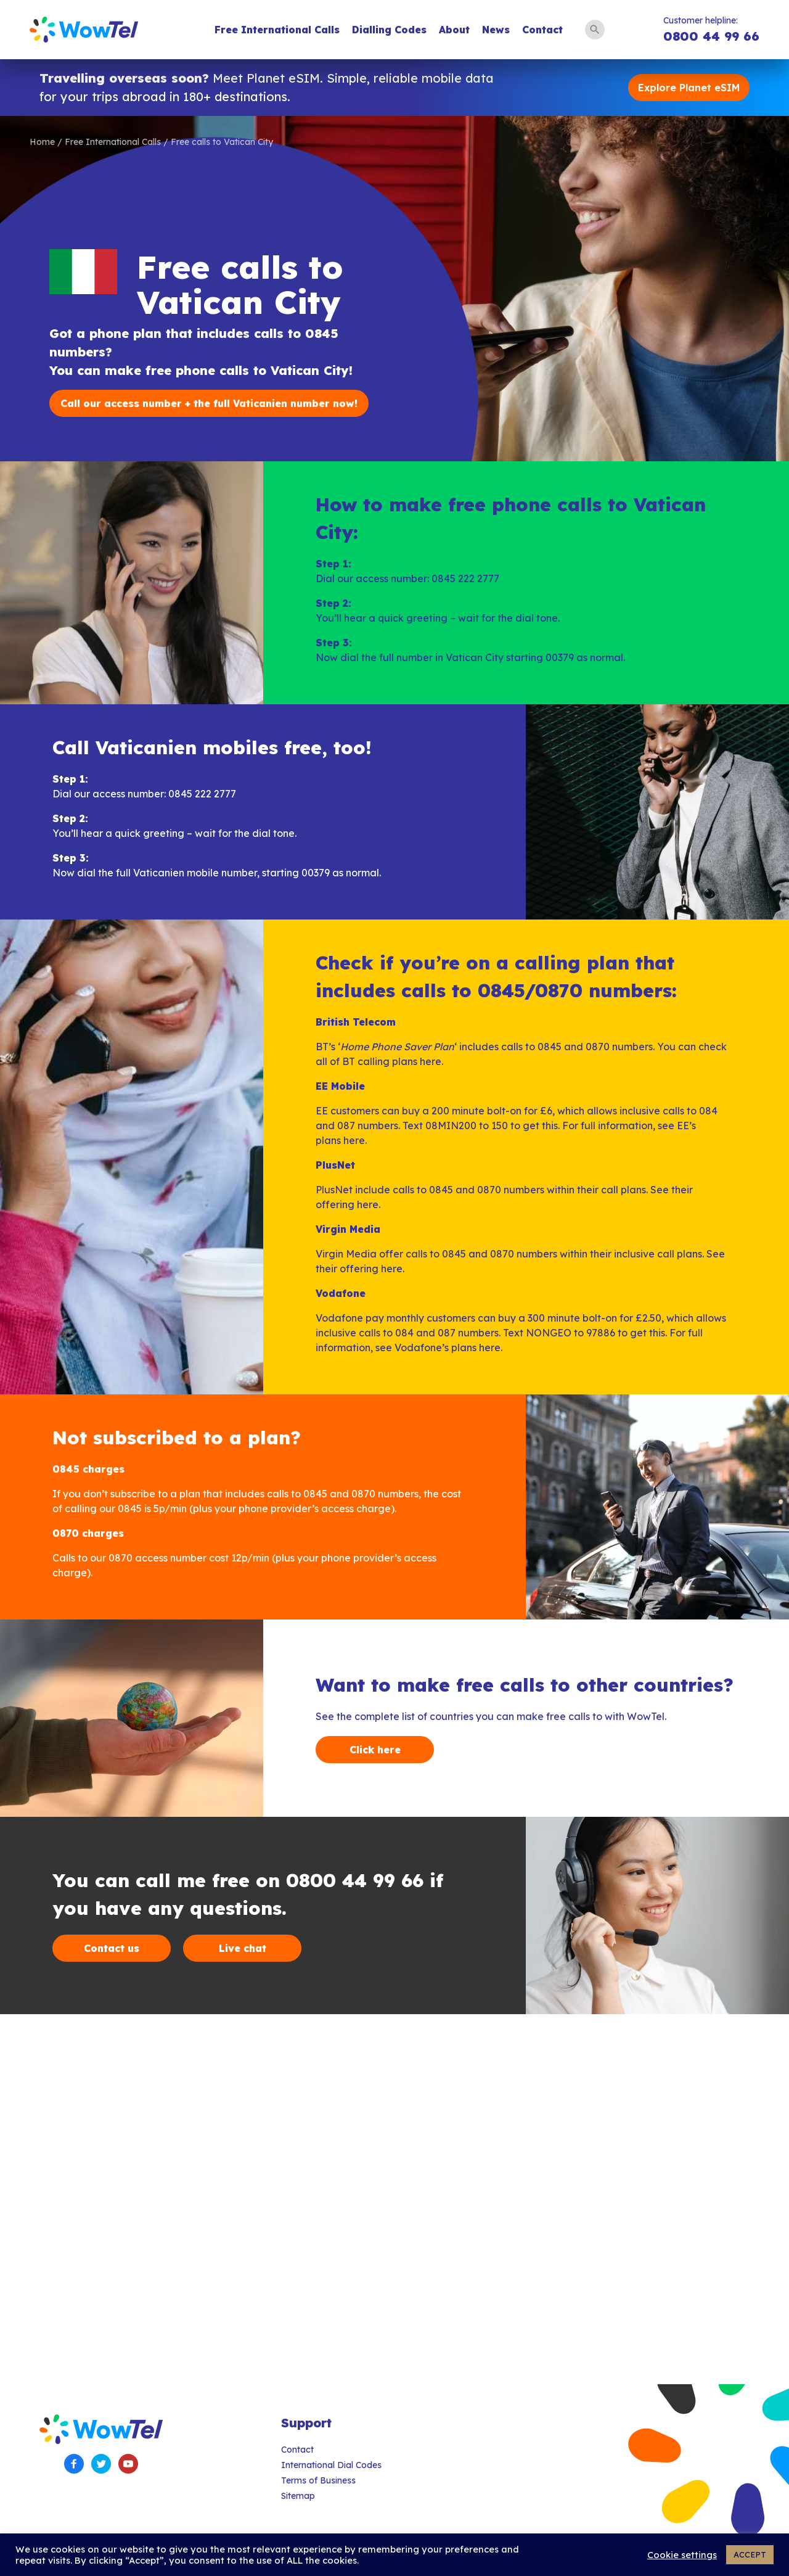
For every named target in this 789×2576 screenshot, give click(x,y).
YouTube (128, 2464)
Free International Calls (277, 29)
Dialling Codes (389, 29)
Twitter (101, 2464)
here (430, 1061)
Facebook (74, 2464)
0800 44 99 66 (711, 36)
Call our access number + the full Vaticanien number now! (209, 403)
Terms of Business (318, 2480)
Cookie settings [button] (682, 2555)
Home (42, 141)
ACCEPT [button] (750, 2554)
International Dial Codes (331, 2465)
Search (595, 29)
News (496, 29)
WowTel (84, 29)
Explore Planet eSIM (689, 87)
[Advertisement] (370, 2199)
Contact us (111, 1948)
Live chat (242, 1948)
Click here (375, 1749)
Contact (542, 29)
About (454, 29)
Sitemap (298, 2495)
